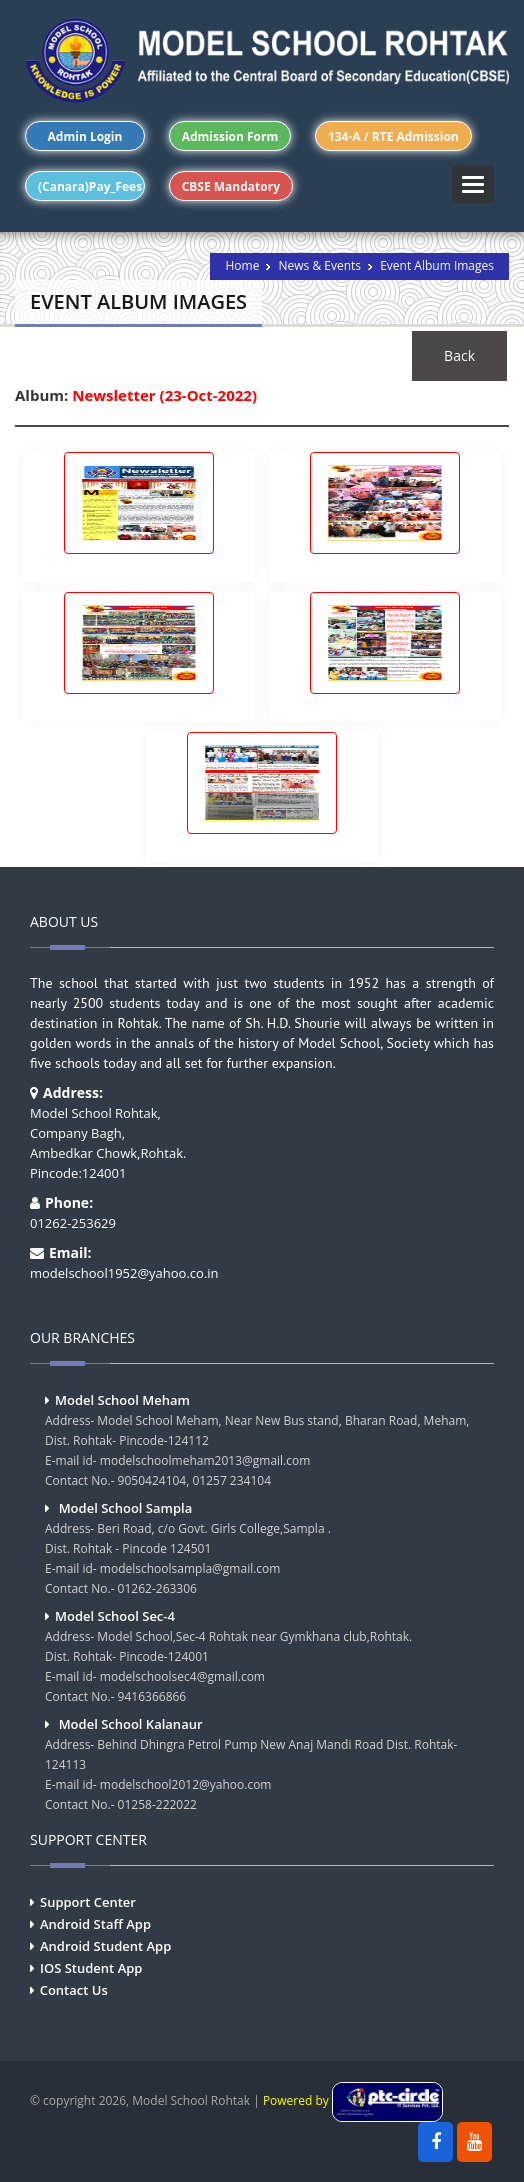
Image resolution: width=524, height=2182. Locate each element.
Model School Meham (122, 1400)
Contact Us (74, 1990)
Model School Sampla (126, 1508)
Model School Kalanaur (131, 1724)
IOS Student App (91, 1968)
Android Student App (105, 1946)
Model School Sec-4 (115, 1616)
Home (242, 265)
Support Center (88, 1902)
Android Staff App (95, 1924)
